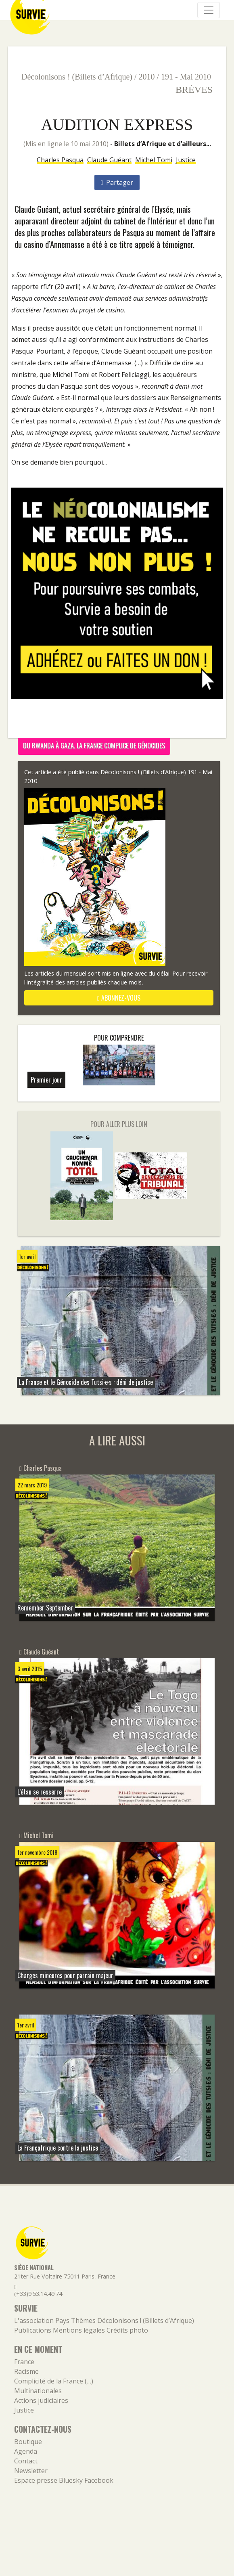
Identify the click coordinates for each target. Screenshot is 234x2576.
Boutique (28, 2441)
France (24, 2361)
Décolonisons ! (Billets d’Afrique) (76, 76)
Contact (26, 2461)
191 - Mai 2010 (186, 76)
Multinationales (38, 2390)
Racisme (26, 2371)
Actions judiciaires (41, 2400)
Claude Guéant (109, 159)
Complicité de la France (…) (53, 2381)
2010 (147, 76)
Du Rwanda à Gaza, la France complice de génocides (94, 745)
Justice (186, 159)
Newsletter (31, 2470)
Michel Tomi (153, 159)
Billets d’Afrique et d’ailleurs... (162, 143)
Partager (117, 182)
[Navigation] (208, 10)
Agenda (25, 2451)
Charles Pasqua (60, 159)
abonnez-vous (118, 998)
